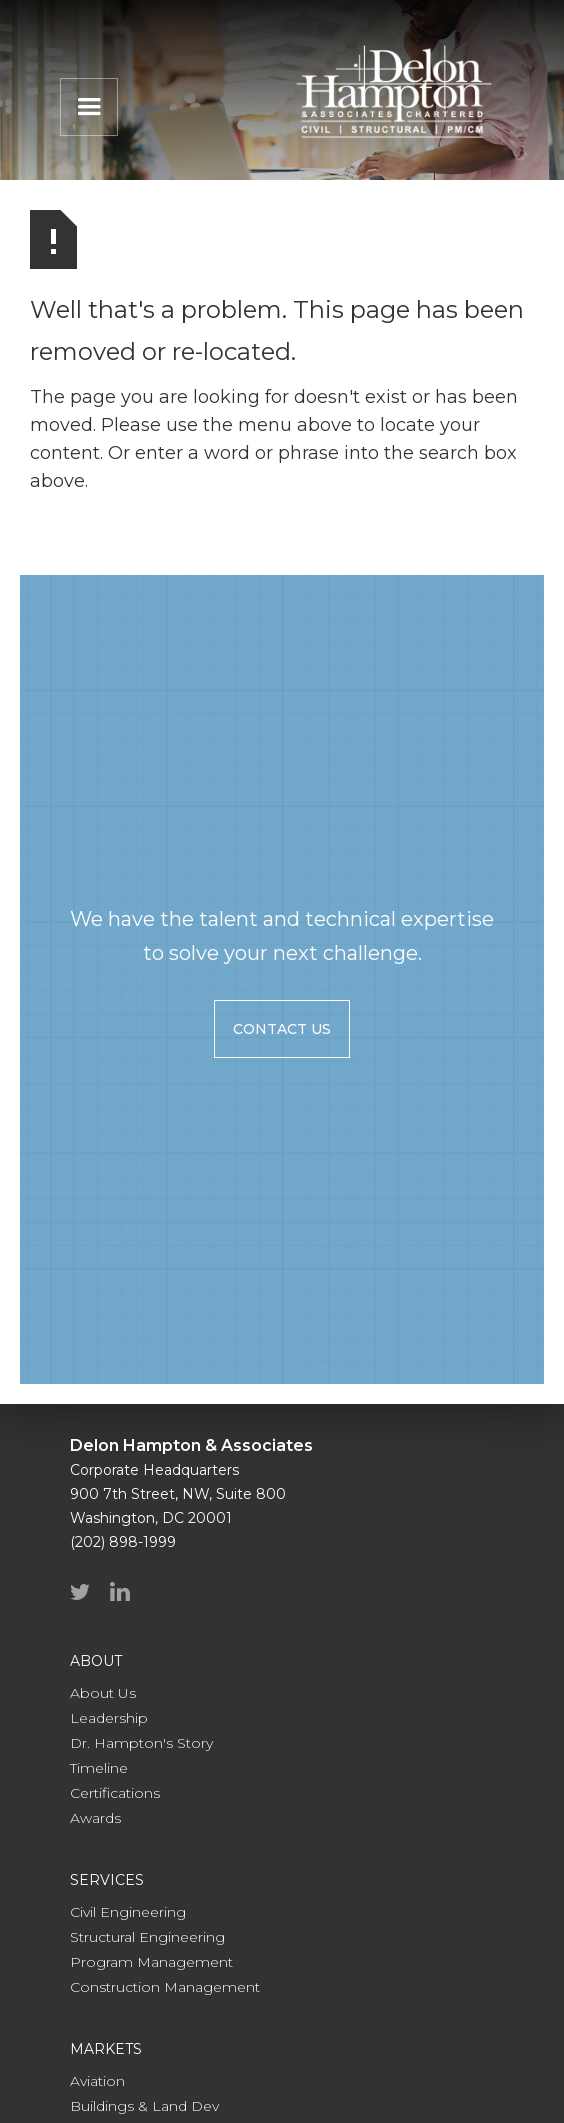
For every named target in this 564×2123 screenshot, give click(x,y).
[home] (389, 91)
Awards (95, 1818)
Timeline (99, 1768)
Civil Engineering (128, 1912)
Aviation (97, 2081)
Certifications (115, 1793)
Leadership (109, 1718)
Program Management (151, 1962)
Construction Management (165, 1987)
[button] (89, 107)
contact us (282, 1029)
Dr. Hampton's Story (141, 1743)
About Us (103, 1693)
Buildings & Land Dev (144, 2106)
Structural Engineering (147, 1937)
